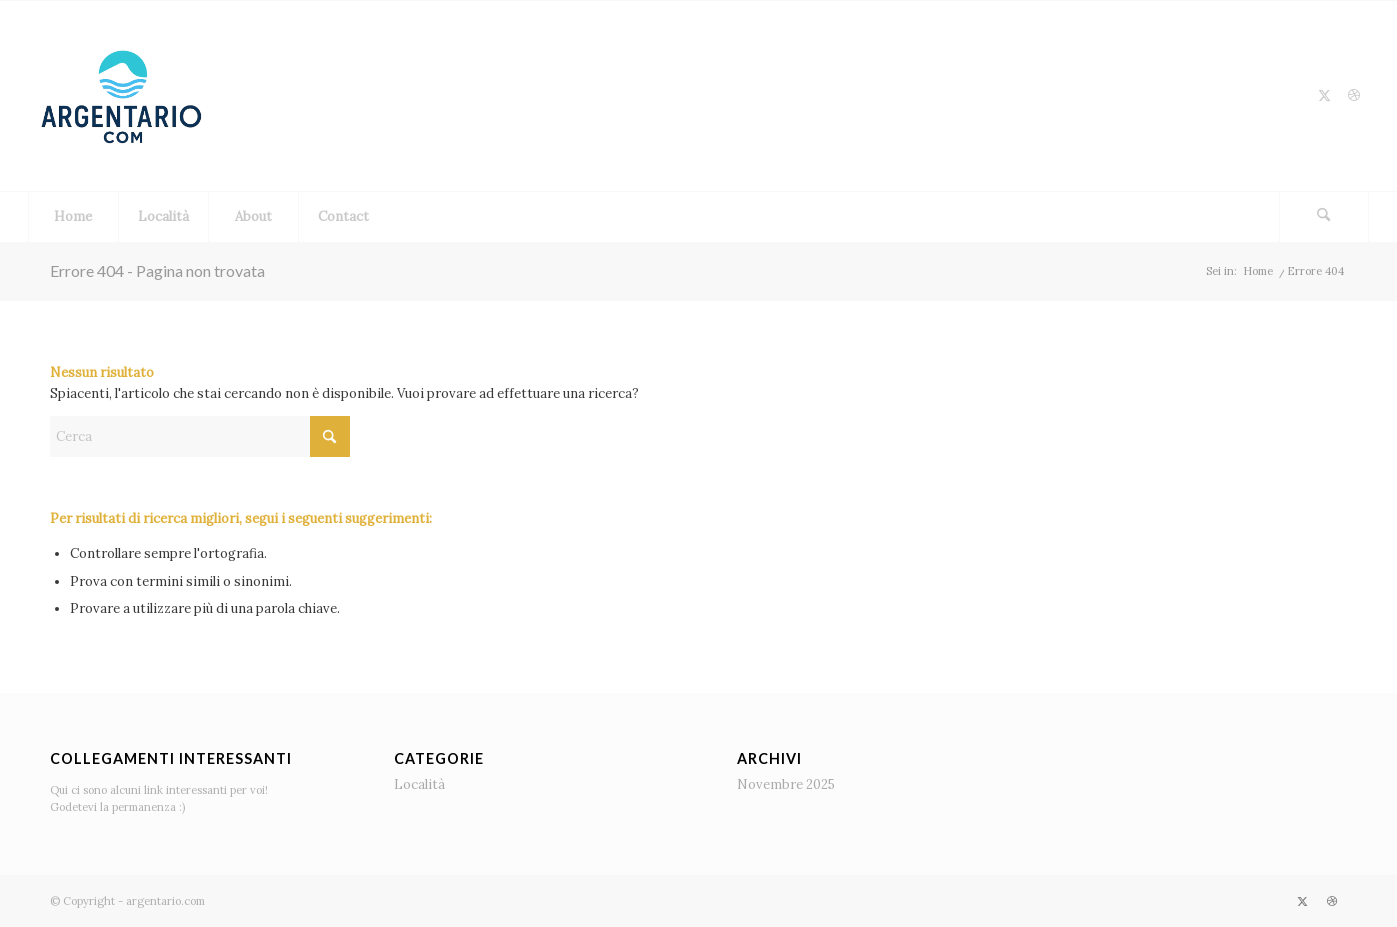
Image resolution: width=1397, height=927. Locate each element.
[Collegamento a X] (1324, 96)
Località (419, 784)
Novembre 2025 (786, 784)
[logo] (123, 96)
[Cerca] (1324, 217)
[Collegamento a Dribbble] (1354, 96)
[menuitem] (73, 217)
